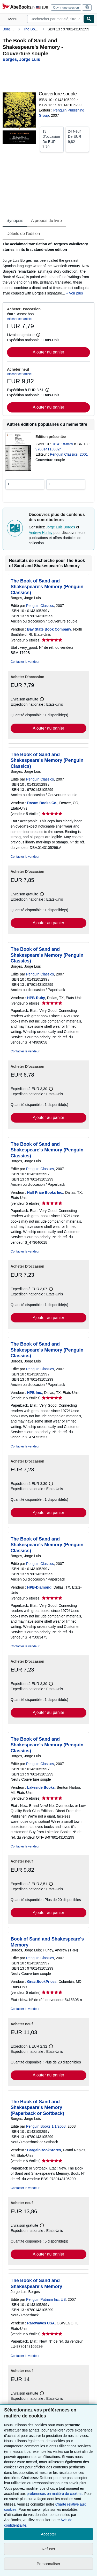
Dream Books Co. (42, 803)
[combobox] (55, 19)
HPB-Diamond (39, 1587)
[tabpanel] (46, 268)
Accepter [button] (48, 2534)
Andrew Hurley (41, 532)
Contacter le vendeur (25, 662)
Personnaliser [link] (49, 2563)
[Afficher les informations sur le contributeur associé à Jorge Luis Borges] (21, 59)
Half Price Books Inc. (45, 1192)
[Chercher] (89, 19)
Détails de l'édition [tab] (23, 233)
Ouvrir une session (66, 7)
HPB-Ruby (36, 998)
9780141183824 (48, 449)
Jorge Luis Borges (60, 527)
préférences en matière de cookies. (55, 2494)
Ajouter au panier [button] (48, 352)
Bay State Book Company (49, 629)
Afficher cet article (19, 319)
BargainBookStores (44, 2150)
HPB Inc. (34, 1393)
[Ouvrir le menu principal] (11, 19)
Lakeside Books (41, 1787)
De (51, 139)
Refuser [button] (48, 2549)
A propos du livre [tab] (46, 220)
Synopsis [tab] (14, 220)
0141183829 (63, 444)
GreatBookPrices (42, 1981)
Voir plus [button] (76, 293)
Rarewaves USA (41, 2323)
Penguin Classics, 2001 (69, 454)
